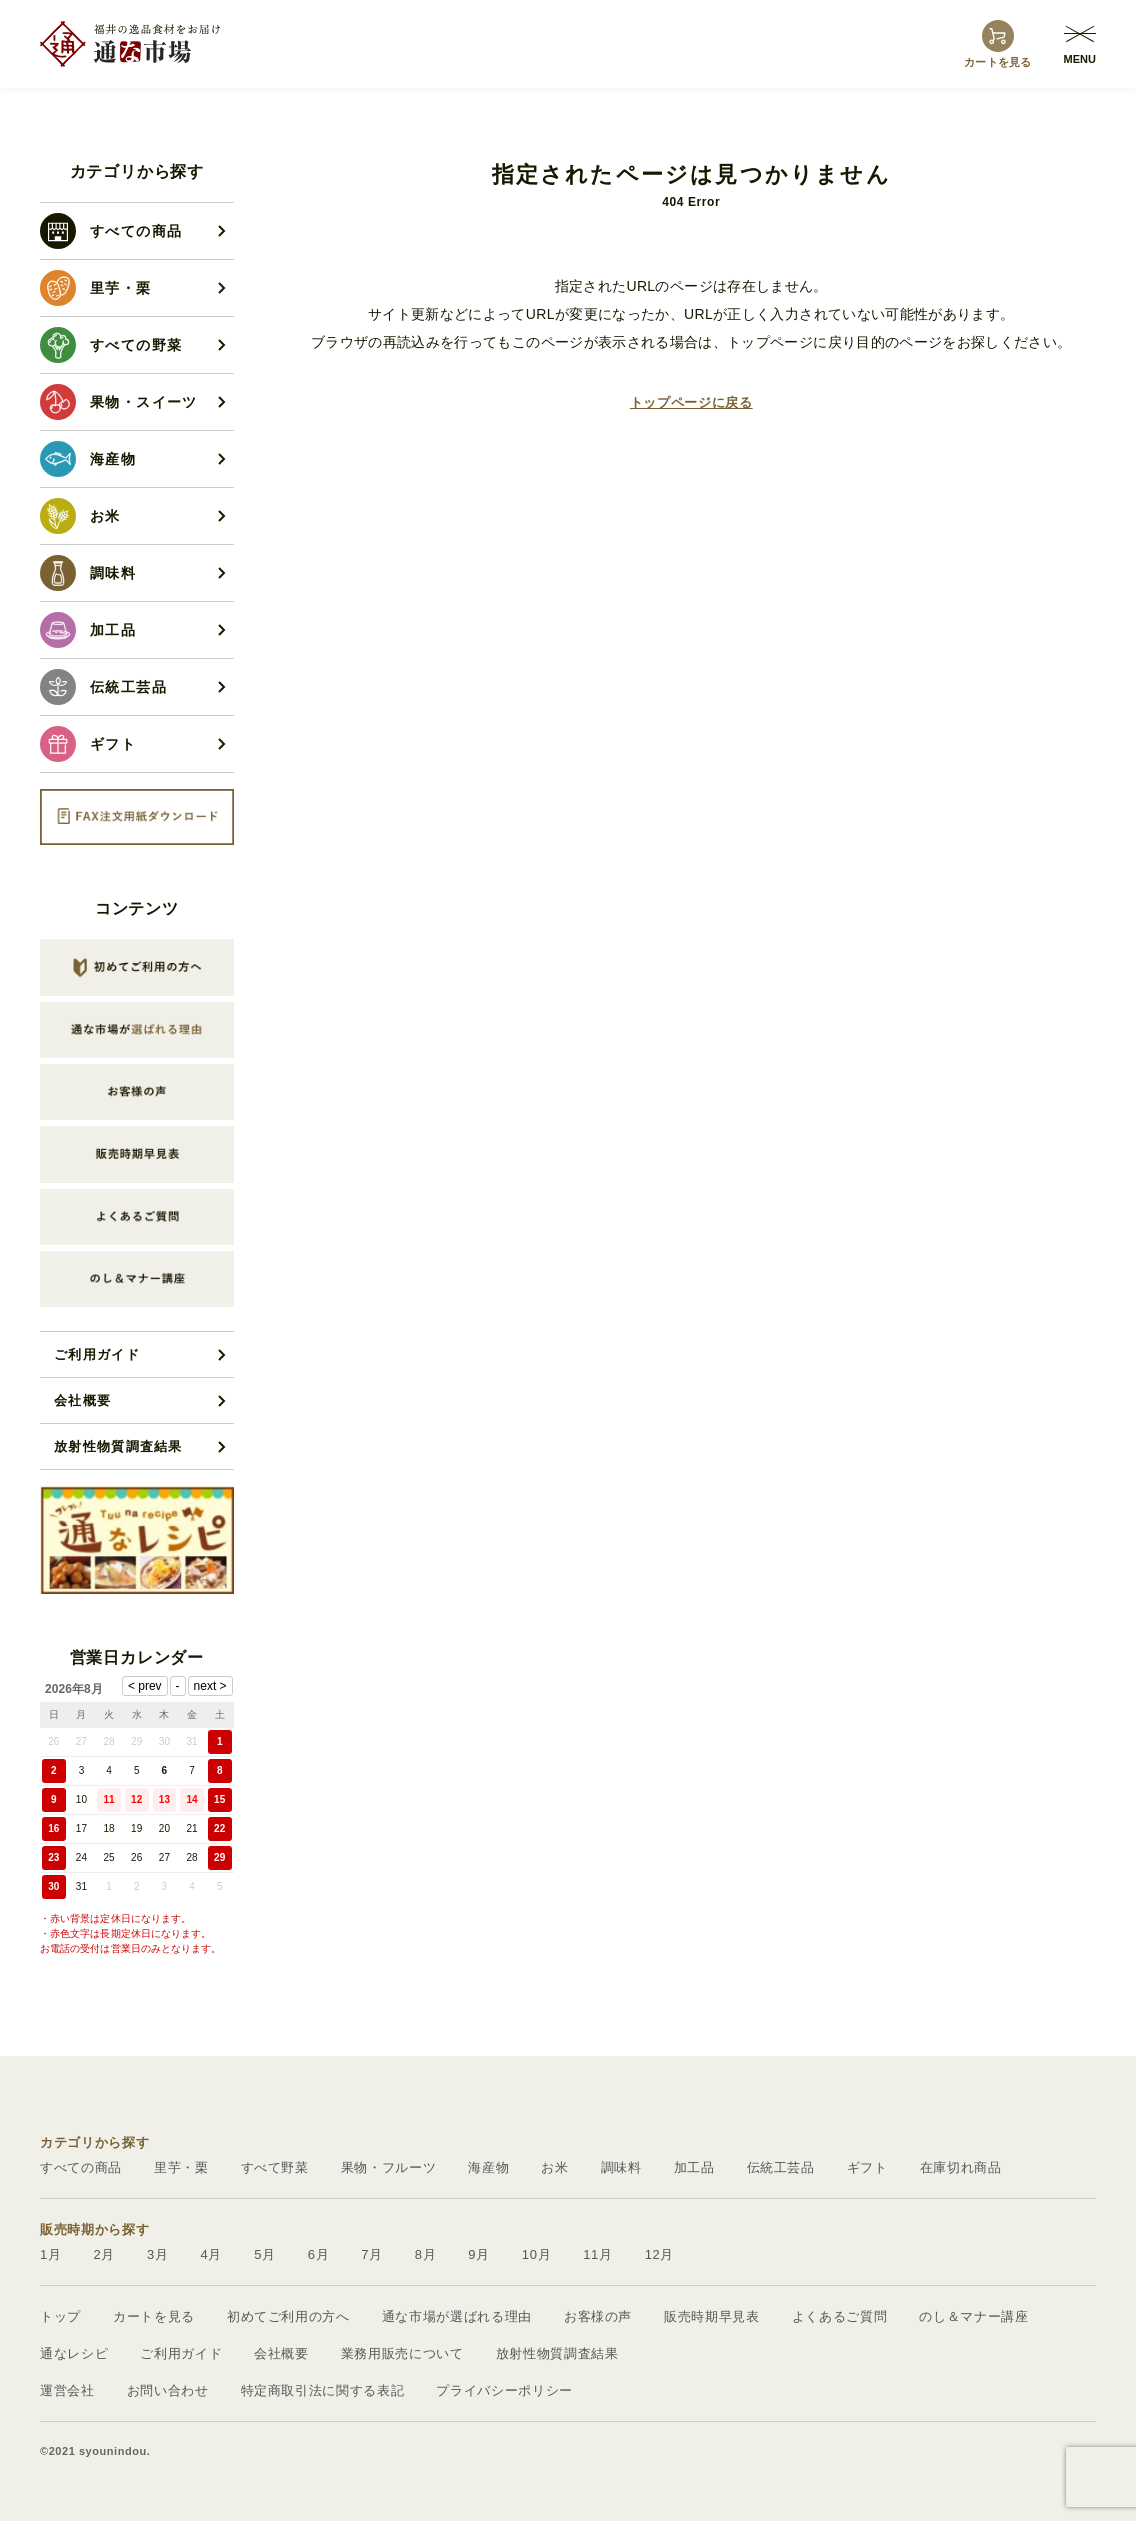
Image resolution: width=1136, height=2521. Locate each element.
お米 (554, 2167)
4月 (212, 2254)
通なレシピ (74, 2353)
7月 (372, 2254)
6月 (319, 2254)
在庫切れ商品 (961, 2167)
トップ (60, 2316)
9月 (479, 2254)
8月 (426, 2254)
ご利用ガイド (97, 1354)
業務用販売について (402, 2353)
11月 (597, 2254)
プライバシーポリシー (504, 2390)
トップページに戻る (691, 402)
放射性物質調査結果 (118, 1446)
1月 (51, 2254)
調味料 (621, 2167)
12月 (659, 2254)
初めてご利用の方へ (288, 2316)
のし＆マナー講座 (973, 2316)
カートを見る (154, 2316)
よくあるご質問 (840, 2316)
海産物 (488, 2167)
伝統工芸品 (781, 2167)
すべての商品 (81, 2167)
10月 (536, 2254)
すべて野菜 (275, 2167)
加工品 (694, 2167)
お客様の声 (598, 2316)
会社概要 (82, 1400)
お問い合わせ (168, 2390)
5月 (265, 2254)
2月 (105, 2254)
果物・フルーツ (389, 2167)
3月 (158, 2254)
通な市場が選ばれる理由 (457, 2316)
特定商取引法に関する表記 (323, 2390)
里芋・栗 (181, 2167)
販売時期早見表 (712, 2316)
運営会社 (67, 2390)
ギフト (867, 2167)
